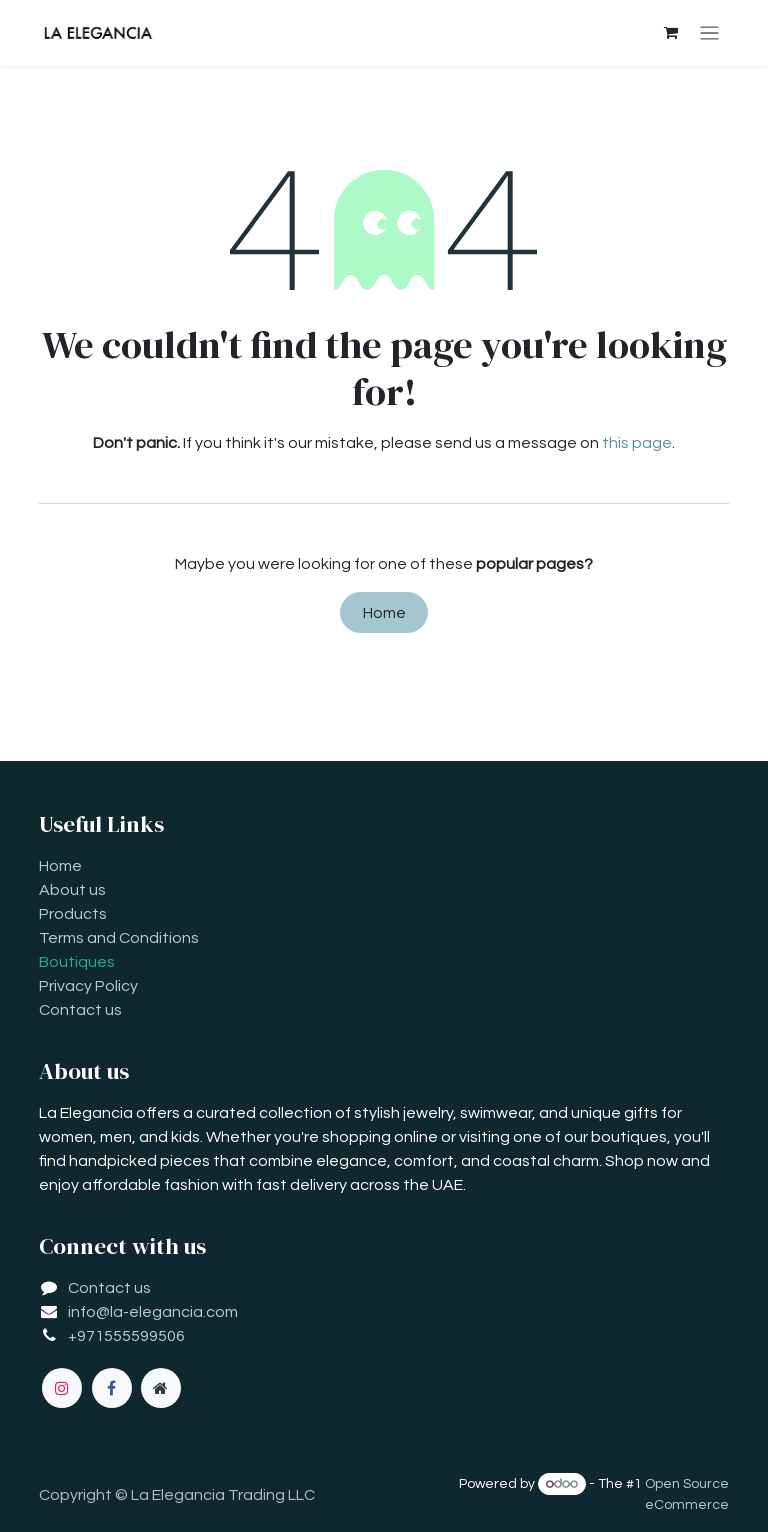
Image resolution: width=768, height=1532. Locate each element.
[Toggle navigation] (709, 33)
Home (384, 613)
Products (73, 914)
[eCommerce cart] (671, 33)
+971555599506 (126, 1336)
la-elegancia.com (174, 1312)
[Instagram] (62, 1388)
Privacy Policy (88, 986)
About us (72, 890)
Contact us (80, 1010)
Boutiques (77, 962)
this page (637, 443)
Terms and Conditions (119, 938)
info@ (89, 1312)
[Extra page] (161, 1388)
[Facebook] (112, 1388)
